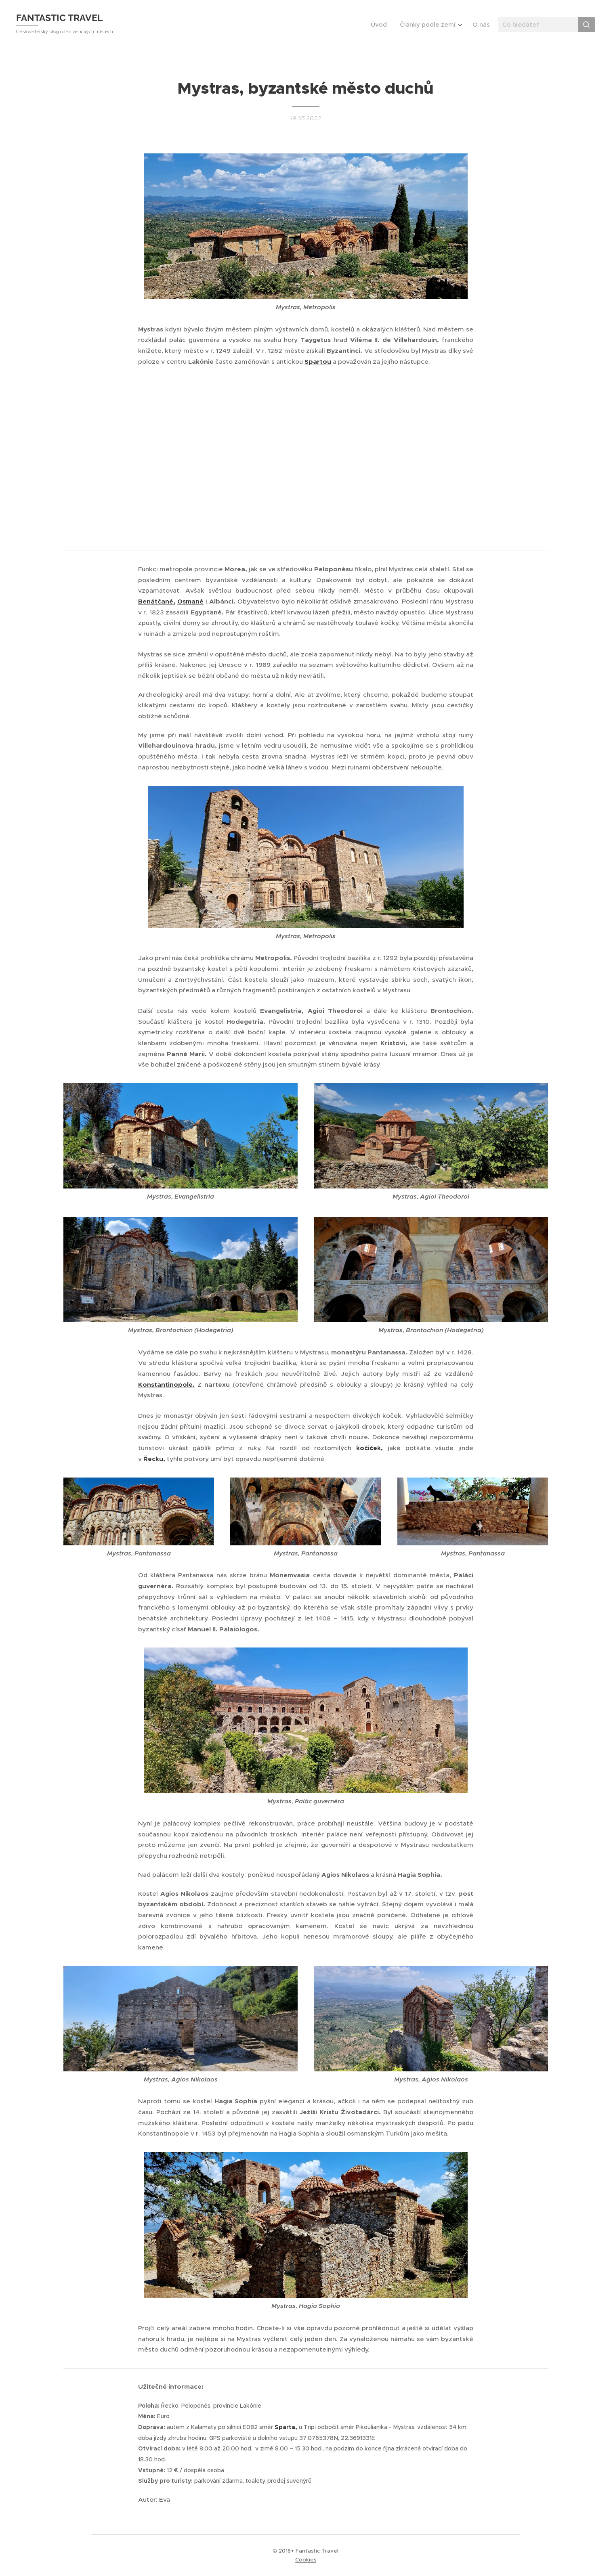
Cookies (305, 2559)
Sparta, (286, 2427)
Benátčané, (156, 601)
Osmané (190, 601)
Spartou (317, 362)
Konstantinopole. (166, 1384)
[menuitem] (381, 25)
